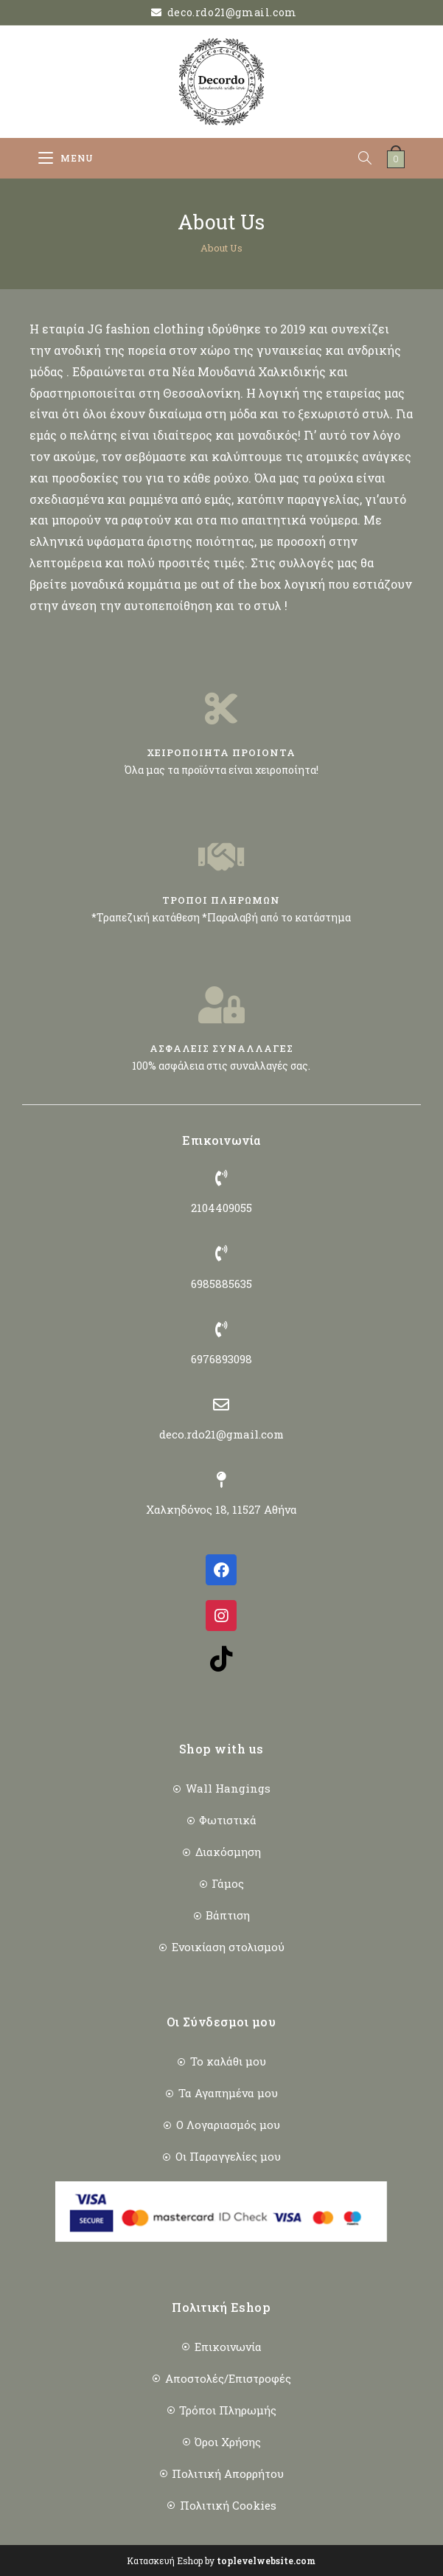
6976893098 (221, 1358)
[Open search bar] (372, 158)
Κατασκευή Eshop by (221, 2560)
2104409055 (221, 1207)
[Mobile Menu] (66, 158)
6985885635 (221, 1283)
